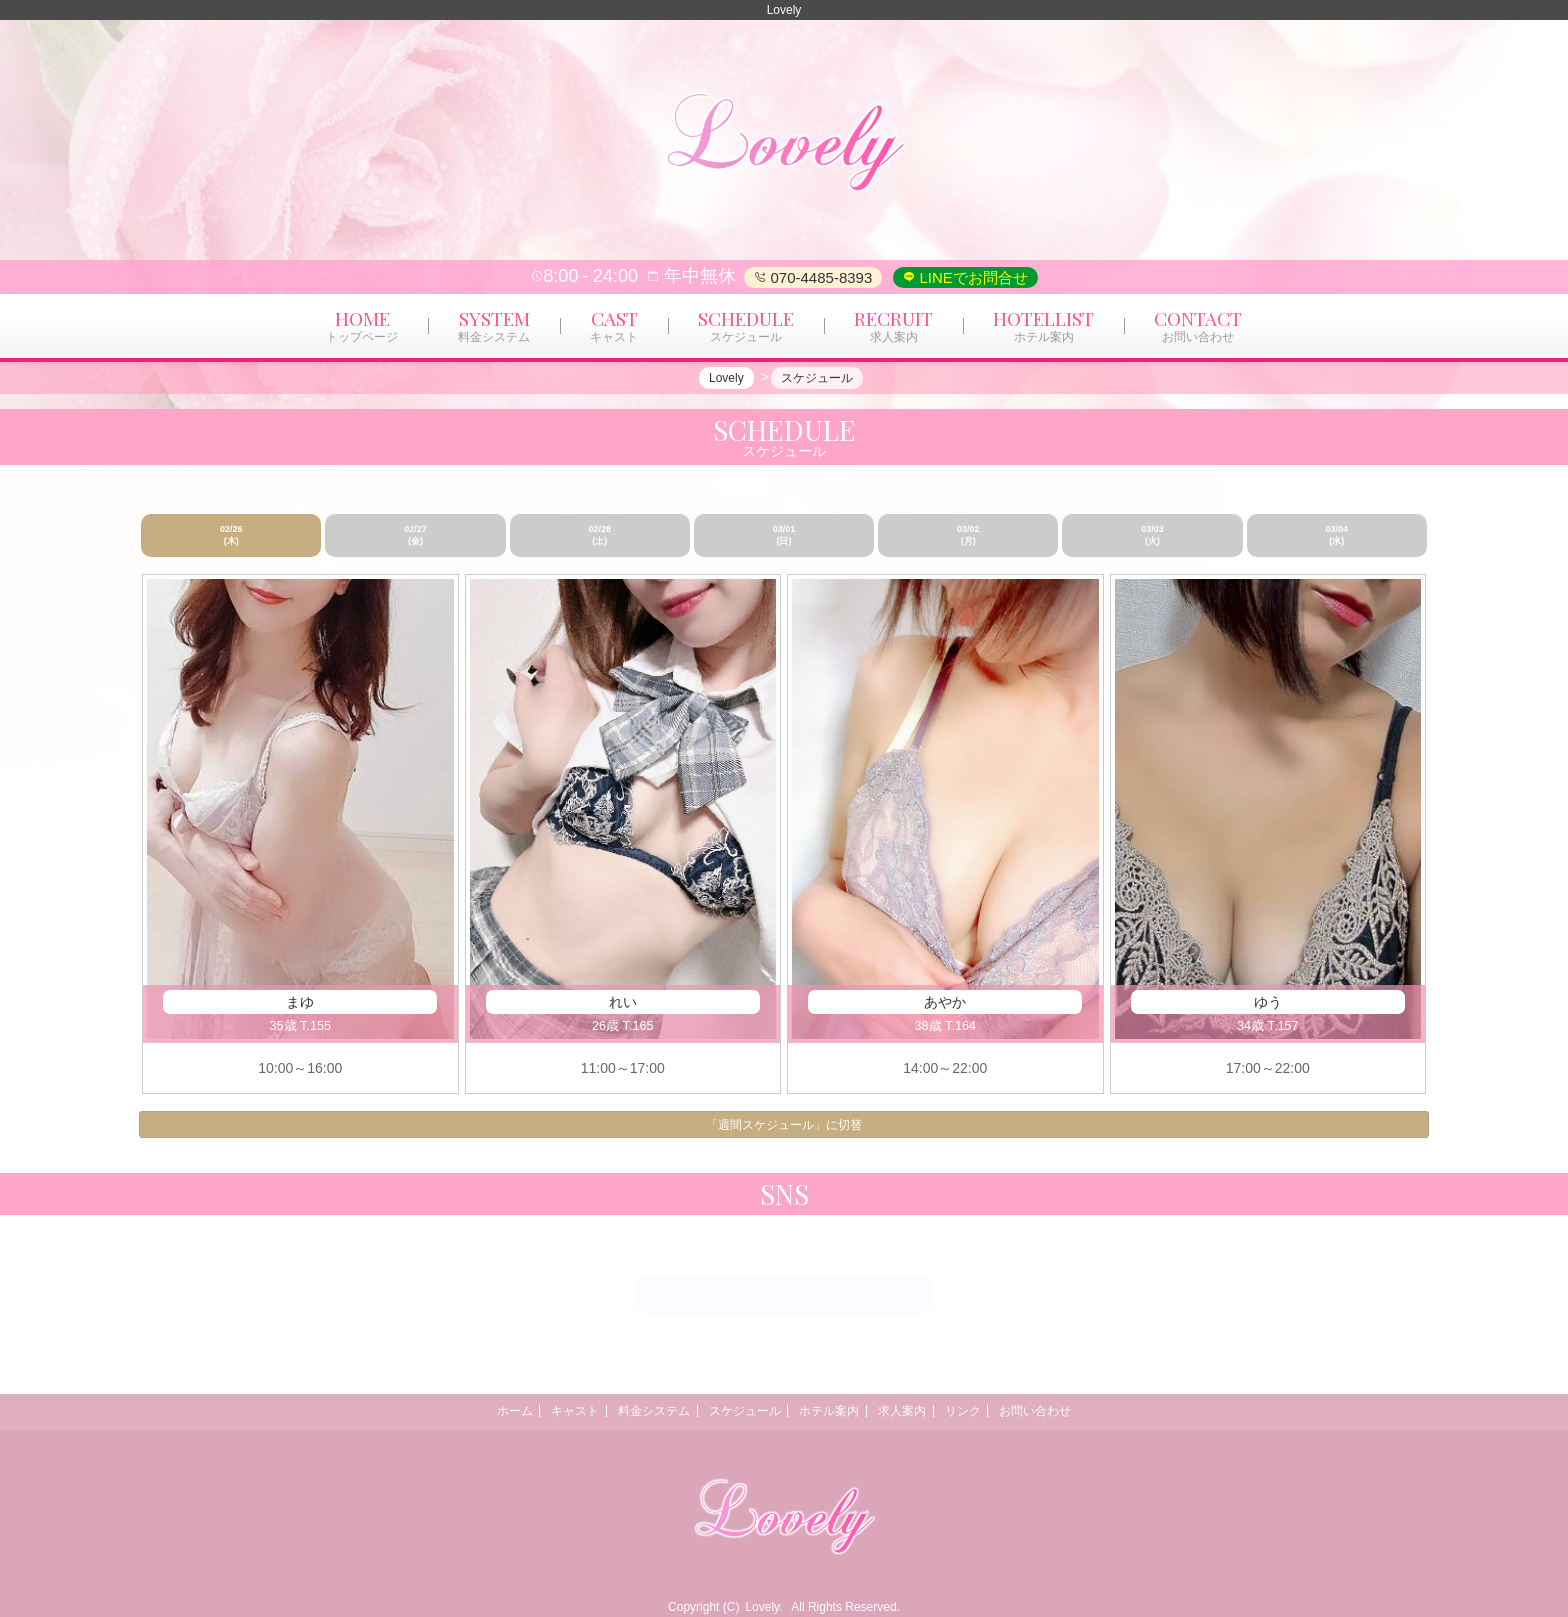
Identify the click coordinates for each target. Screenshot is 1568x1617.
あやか (945, 1002)
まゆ (300, 1002)
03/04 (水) (1337, 535)
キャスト (554, 1411)
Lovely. (763, 1607)
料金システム (641, 1411)
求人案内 (915, 1411)
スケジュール (740, 1411)
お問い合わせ (1066, 1411)
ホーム (484, 1411)
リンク (984, 1411)
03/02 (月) (968, 535)
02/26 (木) (231, 535)
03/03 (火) (1152, 535)
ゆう (1268, 1002)
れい (623, 1002)
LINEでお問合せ (971, 277)
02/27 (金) (415, 535)
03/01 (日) (784, 535)
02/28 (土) (599, 535)
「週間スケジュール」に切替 (784, 1125)
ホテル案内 (834, 1411)
